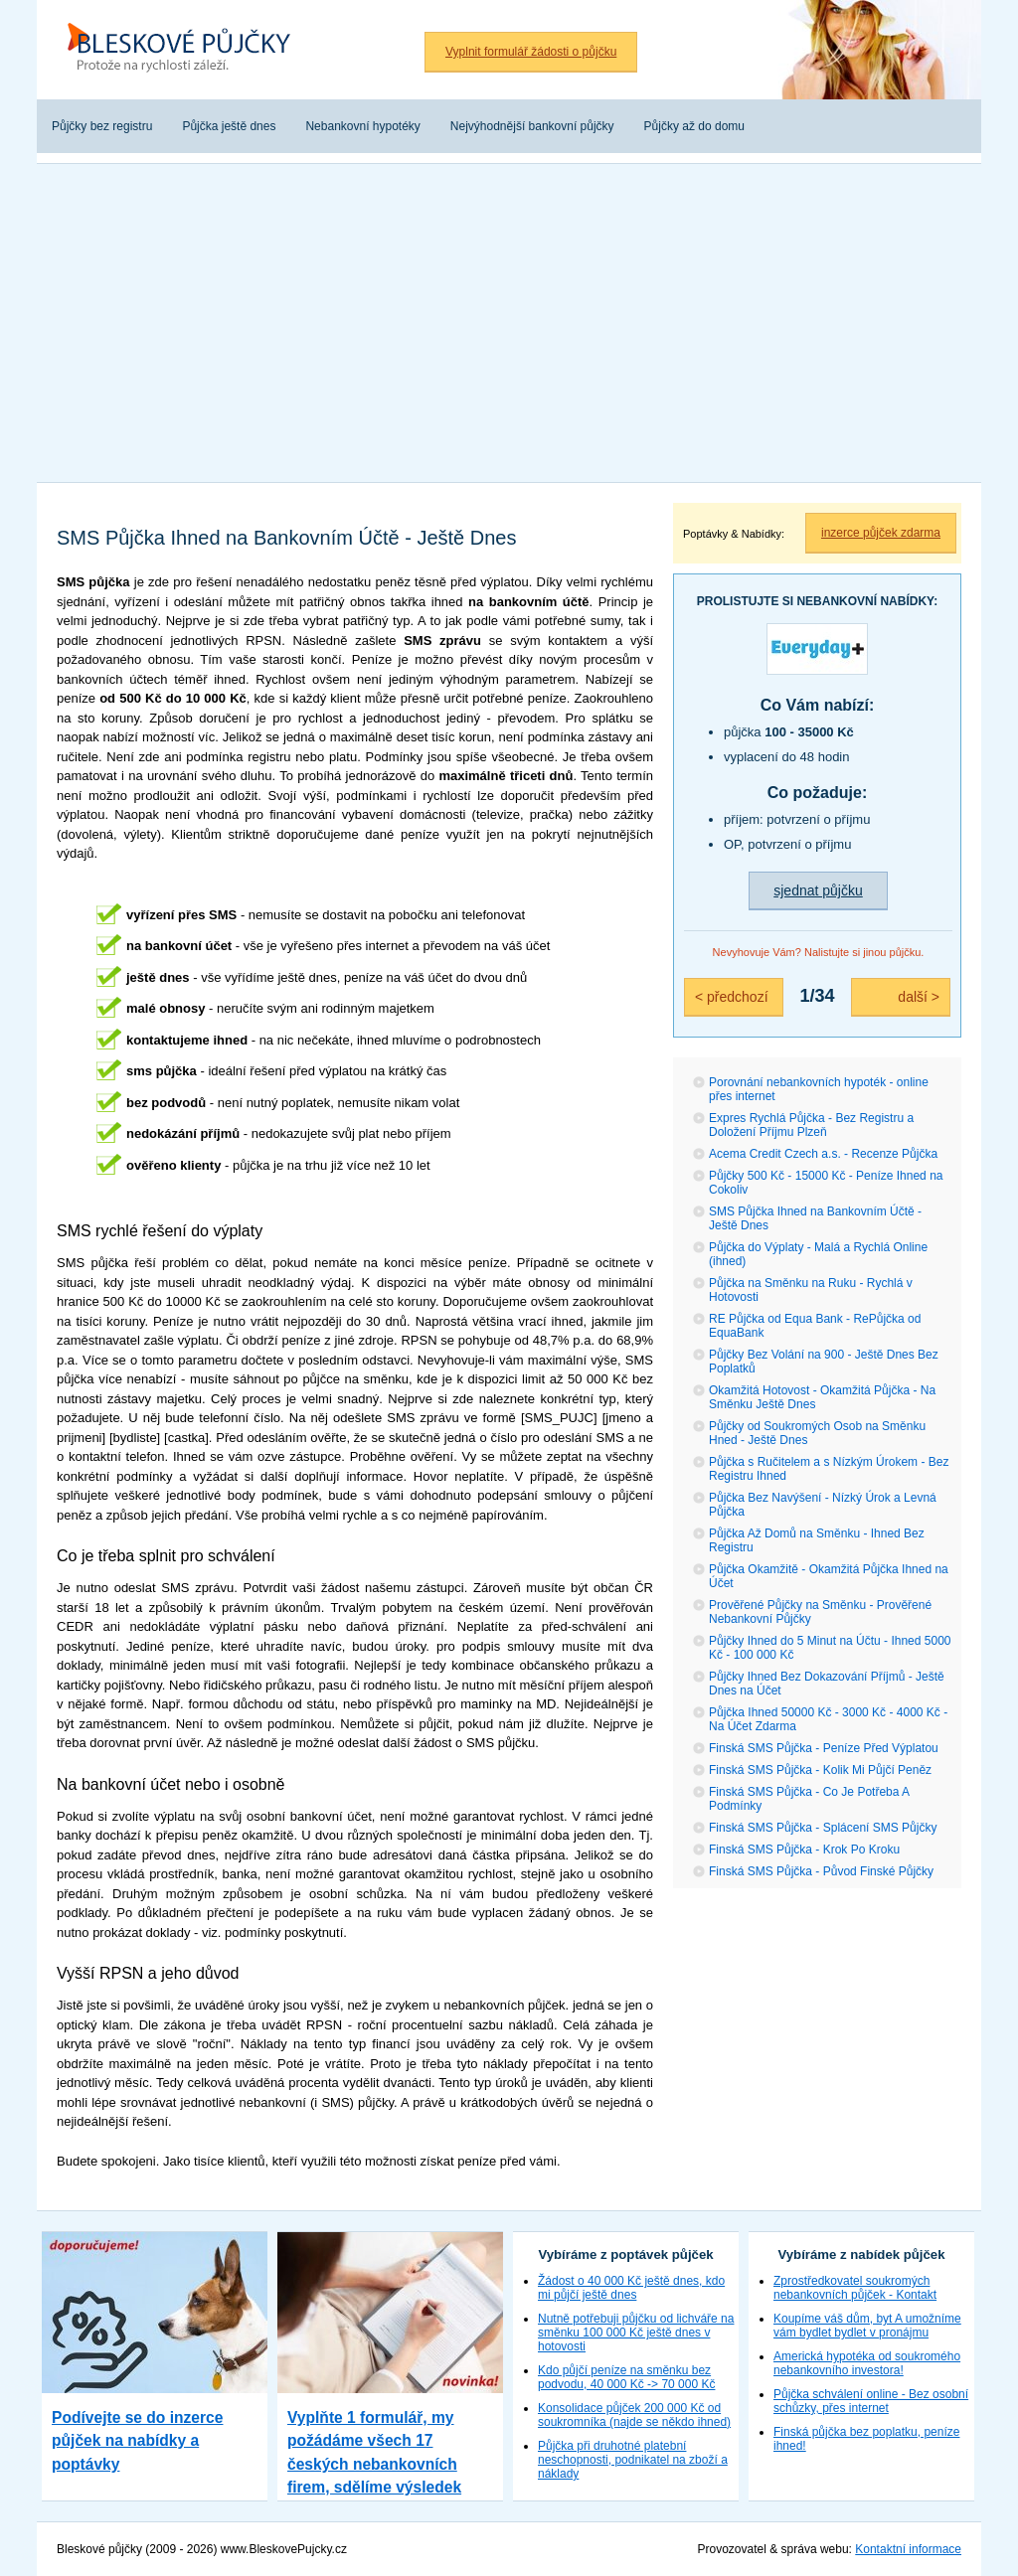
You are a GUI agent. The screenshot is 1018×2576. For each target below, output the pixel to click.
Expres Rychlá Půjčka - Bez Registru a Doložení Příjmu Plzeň (811, 1125)
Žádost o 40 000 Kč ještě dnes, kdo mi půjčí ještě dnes (631, 2288)
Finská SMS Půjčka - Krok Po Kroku (804, 1849)
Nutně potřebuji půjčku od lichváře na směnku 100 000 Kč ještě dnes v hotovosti (636, 2332)
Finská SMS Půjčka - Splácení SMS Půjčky (822, 1828)
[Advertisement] (509, 323)
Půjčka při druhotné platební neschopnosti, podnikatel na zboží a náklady (633, 2460)
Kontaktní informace (908, 2549)
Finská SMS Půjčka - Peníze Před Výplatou (823, 1748)
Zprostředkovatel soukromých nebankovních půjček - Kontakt (854, 2288)
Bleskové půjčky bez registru (186, 49)
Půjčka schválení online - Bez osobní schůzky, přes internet (870, 2401)
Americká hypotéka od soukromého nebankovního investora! (866, 2363)
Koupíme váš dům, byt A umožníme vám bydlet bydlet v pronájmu (867, 2325)
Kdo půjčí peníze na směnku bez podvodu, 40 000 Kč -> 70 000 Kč (626, 2377)
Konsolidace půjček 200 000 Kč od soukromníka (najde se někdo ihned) (634, 2415)
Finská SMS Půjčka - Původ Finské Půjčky (821, 1871)
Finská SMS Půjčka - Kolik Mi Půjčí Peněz (820, 1770)
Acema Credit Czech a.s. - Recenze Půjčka (823, 1154)
